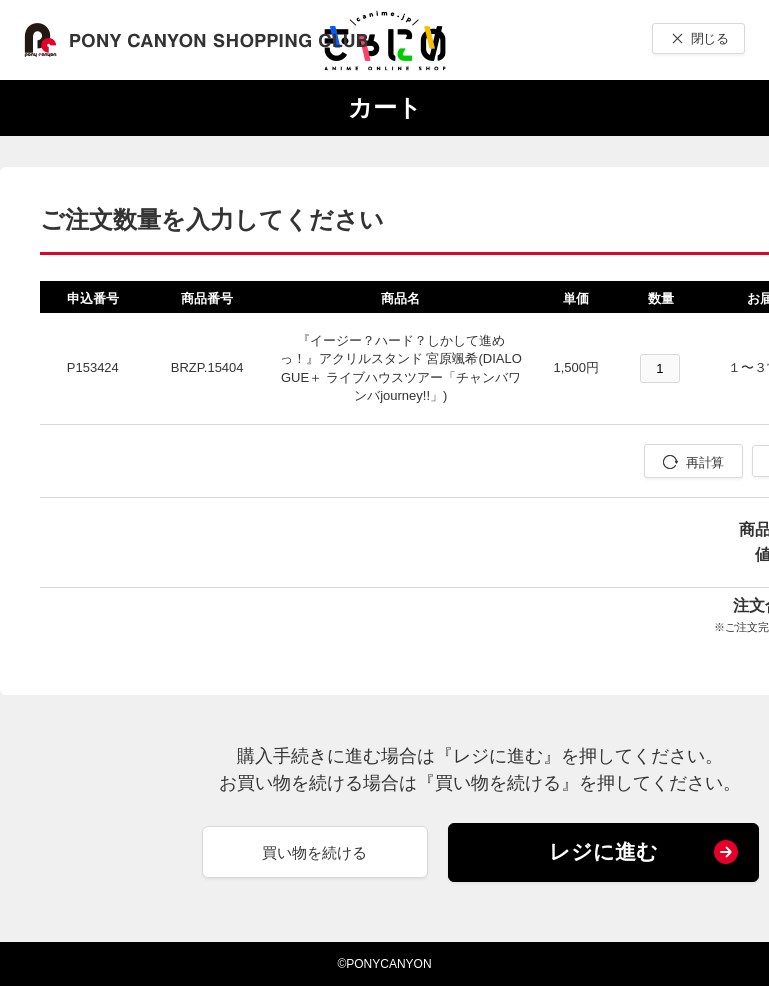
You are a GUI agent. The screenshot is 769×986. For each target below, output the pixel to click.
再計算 (704, 462)
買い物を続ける (314, 852)
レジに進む (603, 851)
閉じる (709, 38)
